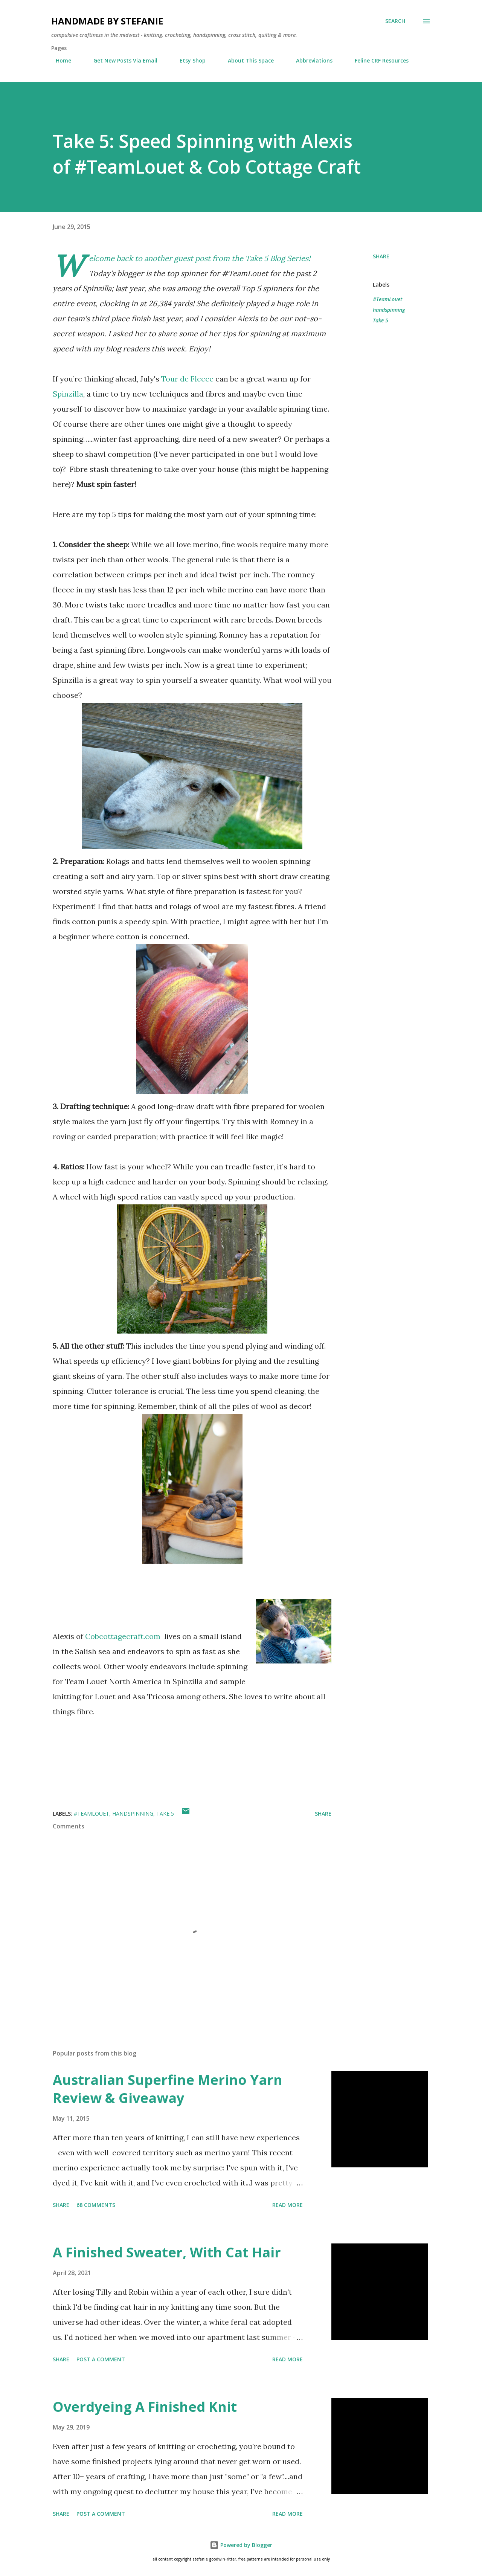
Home (59, 60)
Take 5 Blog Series (276, 258)
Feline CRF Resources (377, 60)
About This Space (246, 60)
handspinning (389, 309)
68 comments (95, 2204)
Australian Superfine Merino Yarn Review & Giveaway (167, 2089)
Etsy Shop (188, 60)
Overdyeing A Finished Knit (145, 2406)
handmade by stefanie (107, 21)
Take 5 (380, 320)
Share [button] (381, 256)
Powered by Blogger (241, 2545)
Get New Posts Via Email (121, 60)
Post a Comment (100, 2359)
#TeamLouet (387, 299)
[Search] (395, 21)
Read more (287, 2204)
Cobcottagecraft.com (122, 1636)
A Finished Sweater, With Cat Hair (167, 2252)
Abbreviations (309, 60)
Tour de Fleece (187, 378)
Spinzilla (68, 393)
